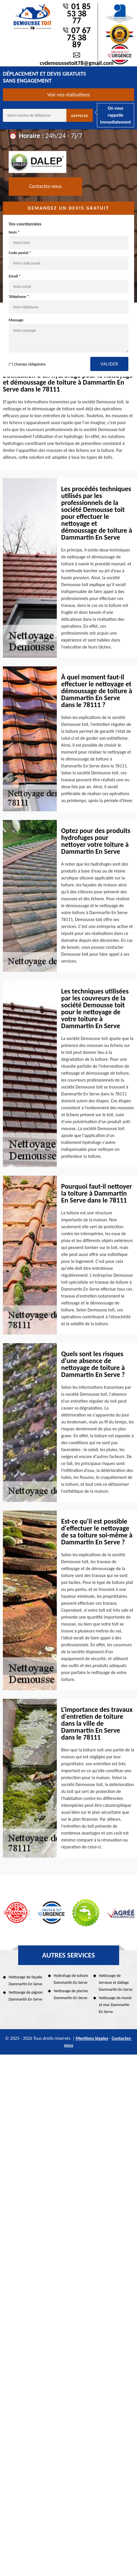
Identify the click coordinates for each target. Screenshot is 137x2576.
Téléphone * (68, 304)
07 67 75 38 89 (79, 37)
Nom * (68, 239)
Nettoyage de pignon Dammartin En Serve (26, 1996)
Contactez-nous (45, 186)
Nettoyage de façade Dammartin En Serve (25, 1980)
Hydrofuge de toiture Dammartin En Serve (71, 1979)
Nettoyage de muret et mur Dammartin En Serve (115, 2004)
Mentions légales (92, 2038)
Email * (68, 283)
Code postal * (68, 260)
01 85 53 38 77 (79, 13)
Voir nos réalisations (68, 95)
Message (68, 335)
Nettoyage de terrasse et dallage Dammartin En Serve (116, 1982)
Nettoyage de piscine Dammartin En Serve (71, 1994)
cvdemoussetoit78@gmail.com (77, 62)
